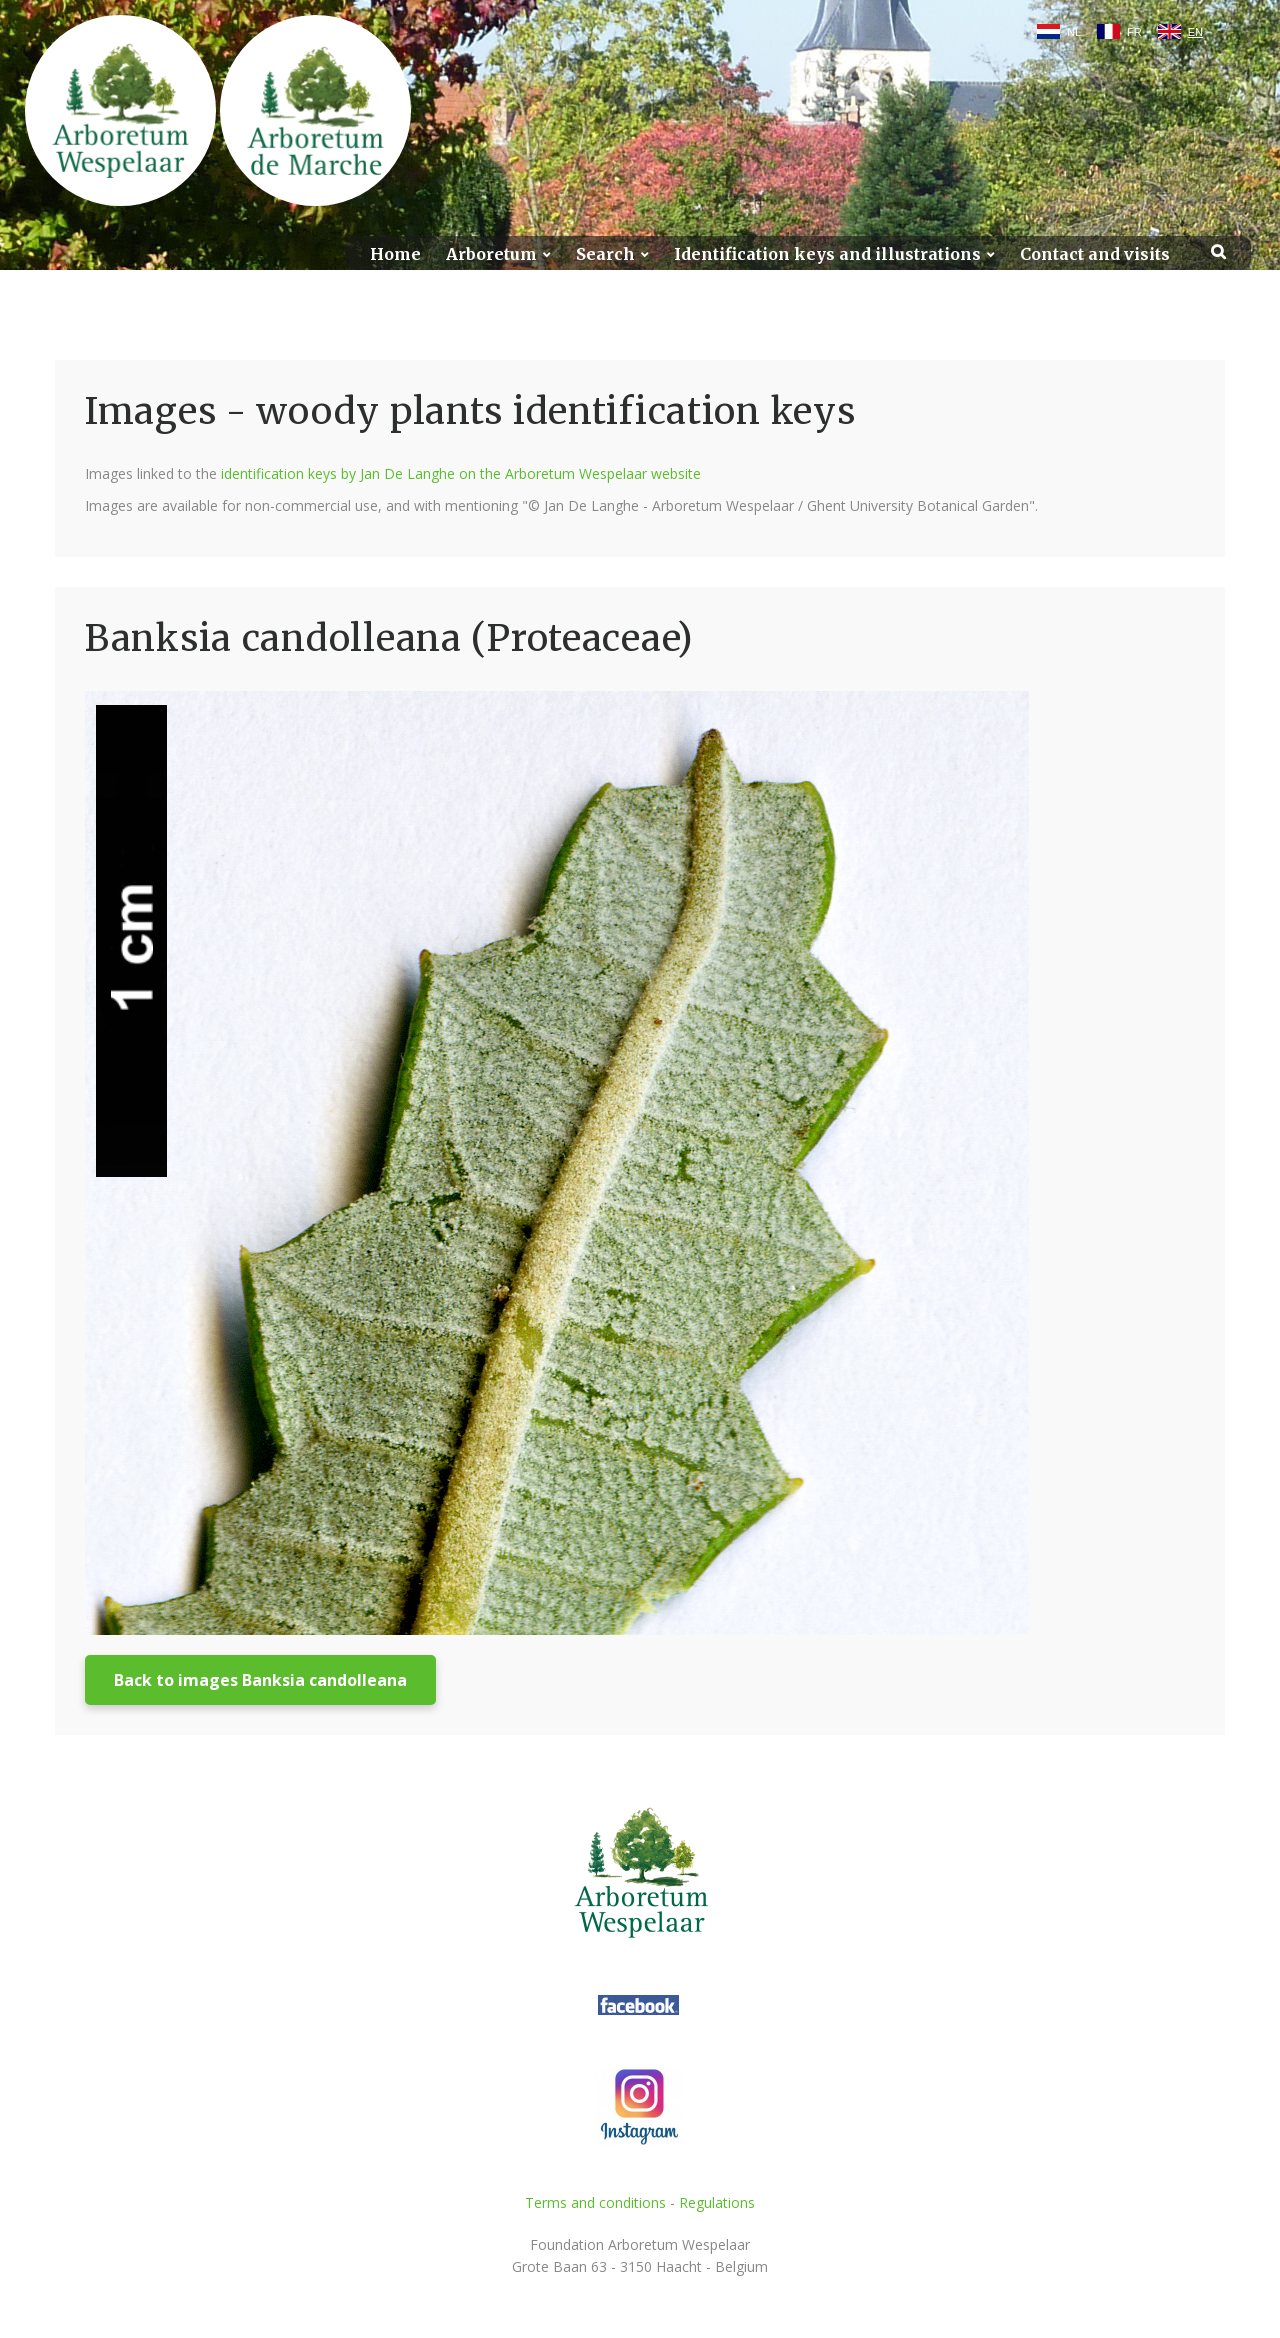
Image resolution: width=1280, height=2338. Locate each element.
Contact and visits (1095, 254)
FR (1134, 32)
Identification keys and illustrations (827, 254)
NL (1074, 32)
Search (605, 254)
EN (1195, 32)
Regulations (717, 2202)
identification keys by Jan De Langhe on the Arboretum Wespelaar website (461, 473)
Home (395, 254)
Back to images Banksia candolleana (260, 1680)
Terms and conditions (595, 2202)
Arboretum (491, 254)
